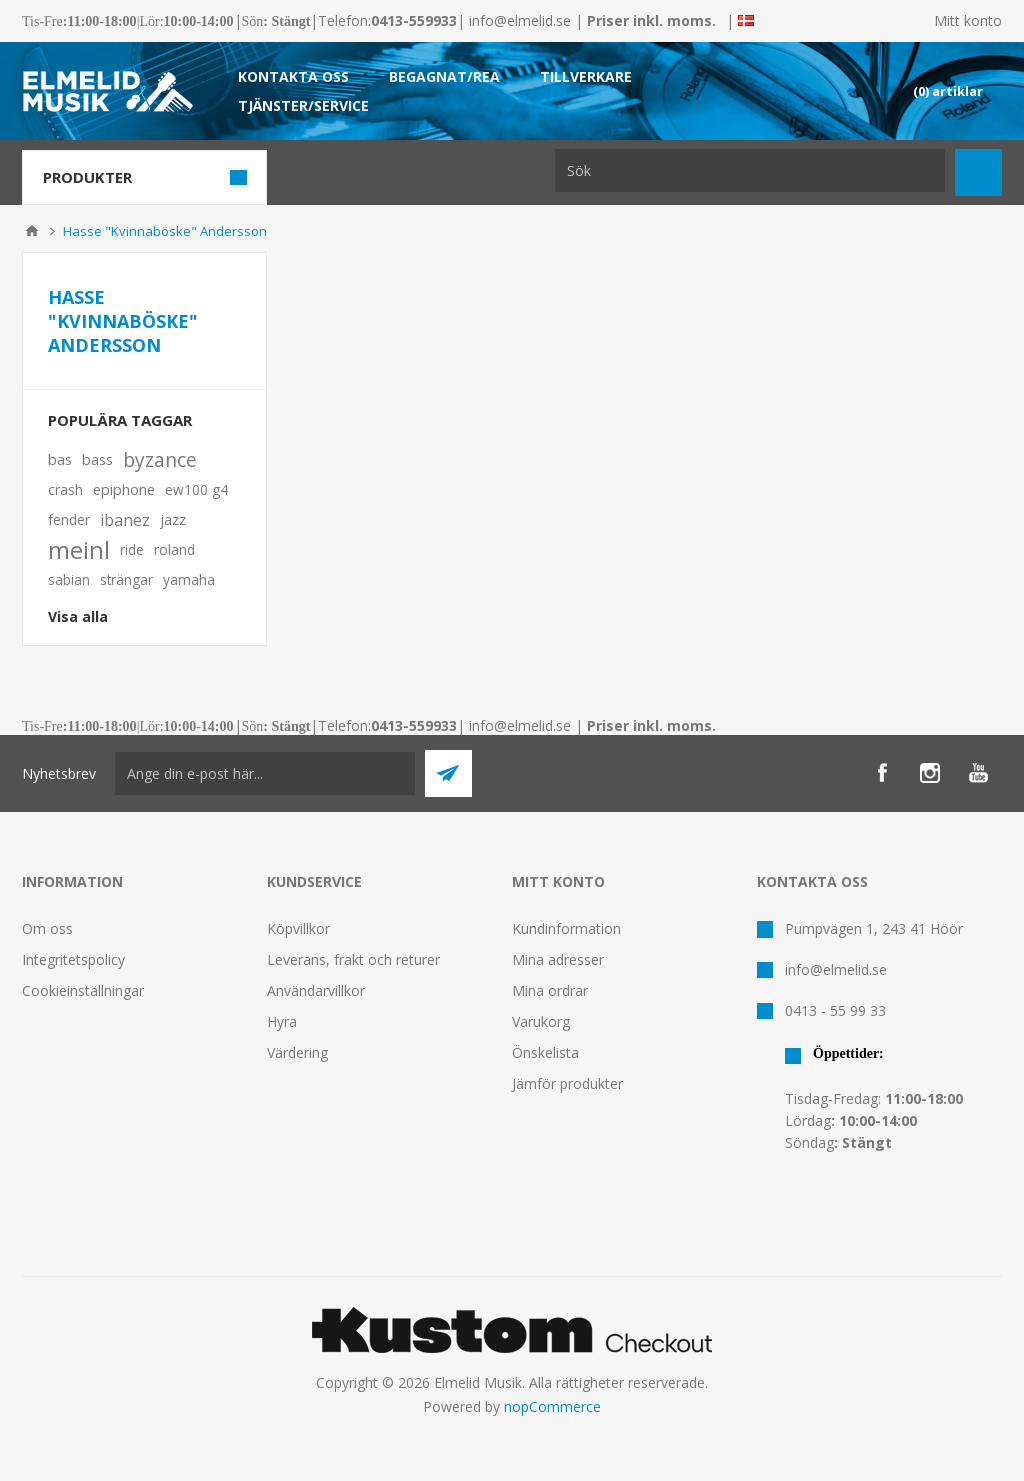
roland (174, 549)
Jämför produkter (567, 1083)
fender (69, 519)
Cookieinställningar (83, 990)
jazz (173, 519)
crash (65, 489)
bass (97, 459)
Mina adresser (558, 959)
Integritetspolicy (73, 959)
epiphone (124, 489)
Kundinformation (566, 928)
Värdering (297, 1052)
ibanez (125, 520)
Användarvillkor (316, 990)
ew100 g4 (196, 489)
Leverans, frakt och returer (353, 959)
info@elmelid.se (520, 20)
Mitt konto (968, 20)
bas (60, 459)
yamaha (189, 579)
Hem (32, 231)
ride (132, 549)
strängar (126, 579)
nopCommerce (552, 1406)
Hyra (282, 1021)
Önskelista (545, 1052)
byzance (160, 459)
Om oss (47, 928)
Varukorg (541, 1021)
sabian (69, 579)
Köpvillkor (298, 928)
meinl (79, 550)
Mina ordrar (550, 990)
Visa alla (78, 616)
